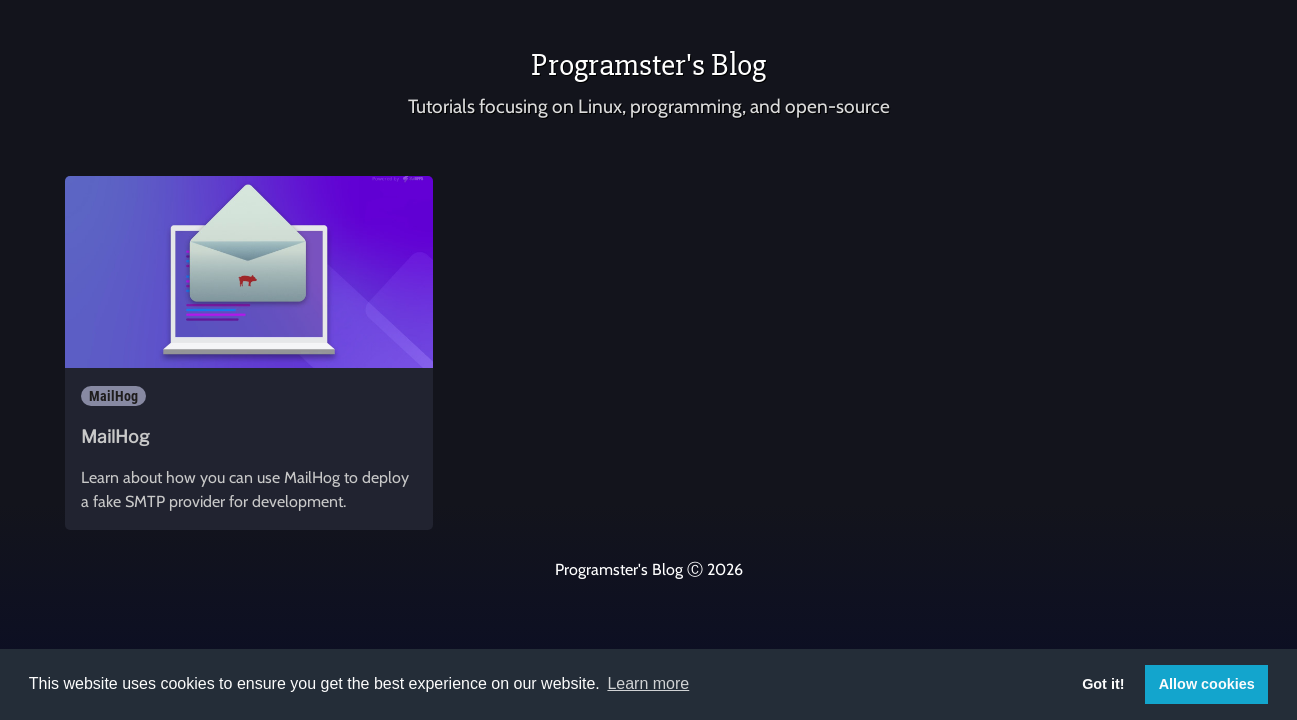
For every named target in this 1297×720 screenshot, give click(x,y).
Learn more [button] (648, 683)
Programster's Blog (648, 64)
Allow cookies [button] (1207, 684)
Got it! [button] (1103, 684)
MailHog (113, 396)
